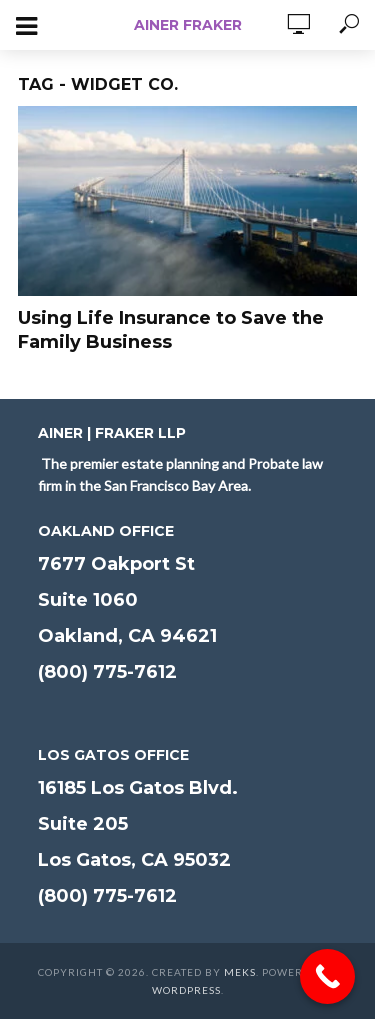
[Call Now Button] (327, 976)
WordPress (186, 990)
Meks (240, 972)
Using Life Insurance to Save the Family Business (171, 330)
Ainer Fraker (188, 25)
